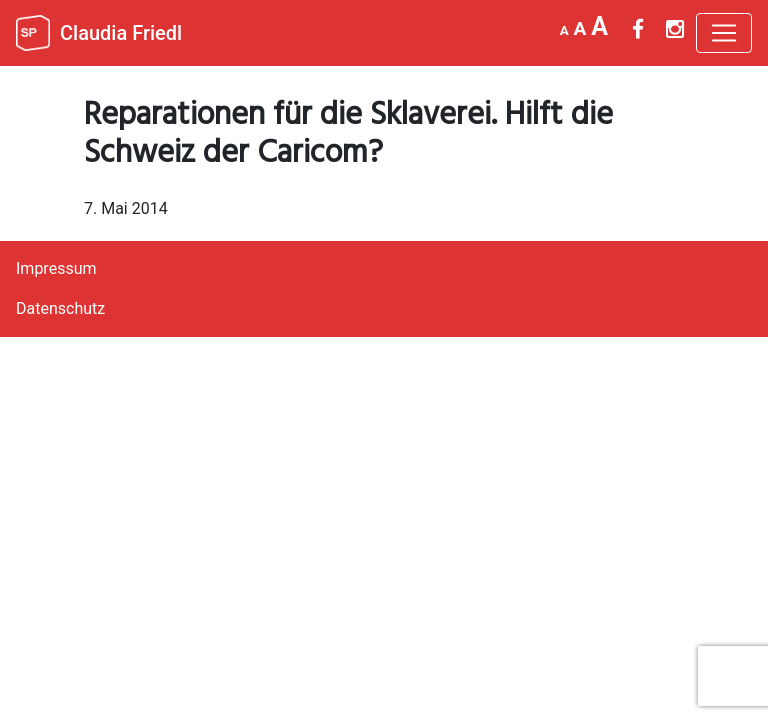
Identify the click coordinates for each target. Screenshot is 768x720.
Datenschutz (60, 308)
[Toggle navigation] (724, 33)
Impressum (56, 268)
